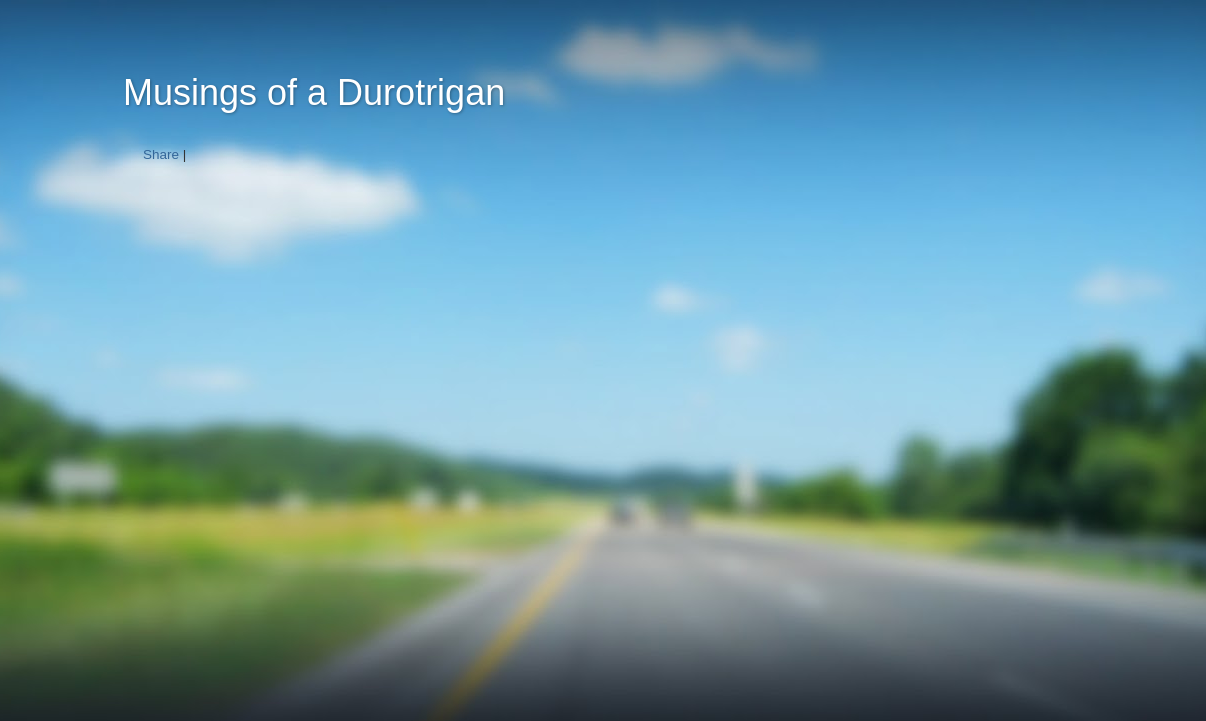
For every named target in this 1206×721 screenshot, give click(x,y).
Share (161, 154)
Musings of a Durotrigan (314, 92)
